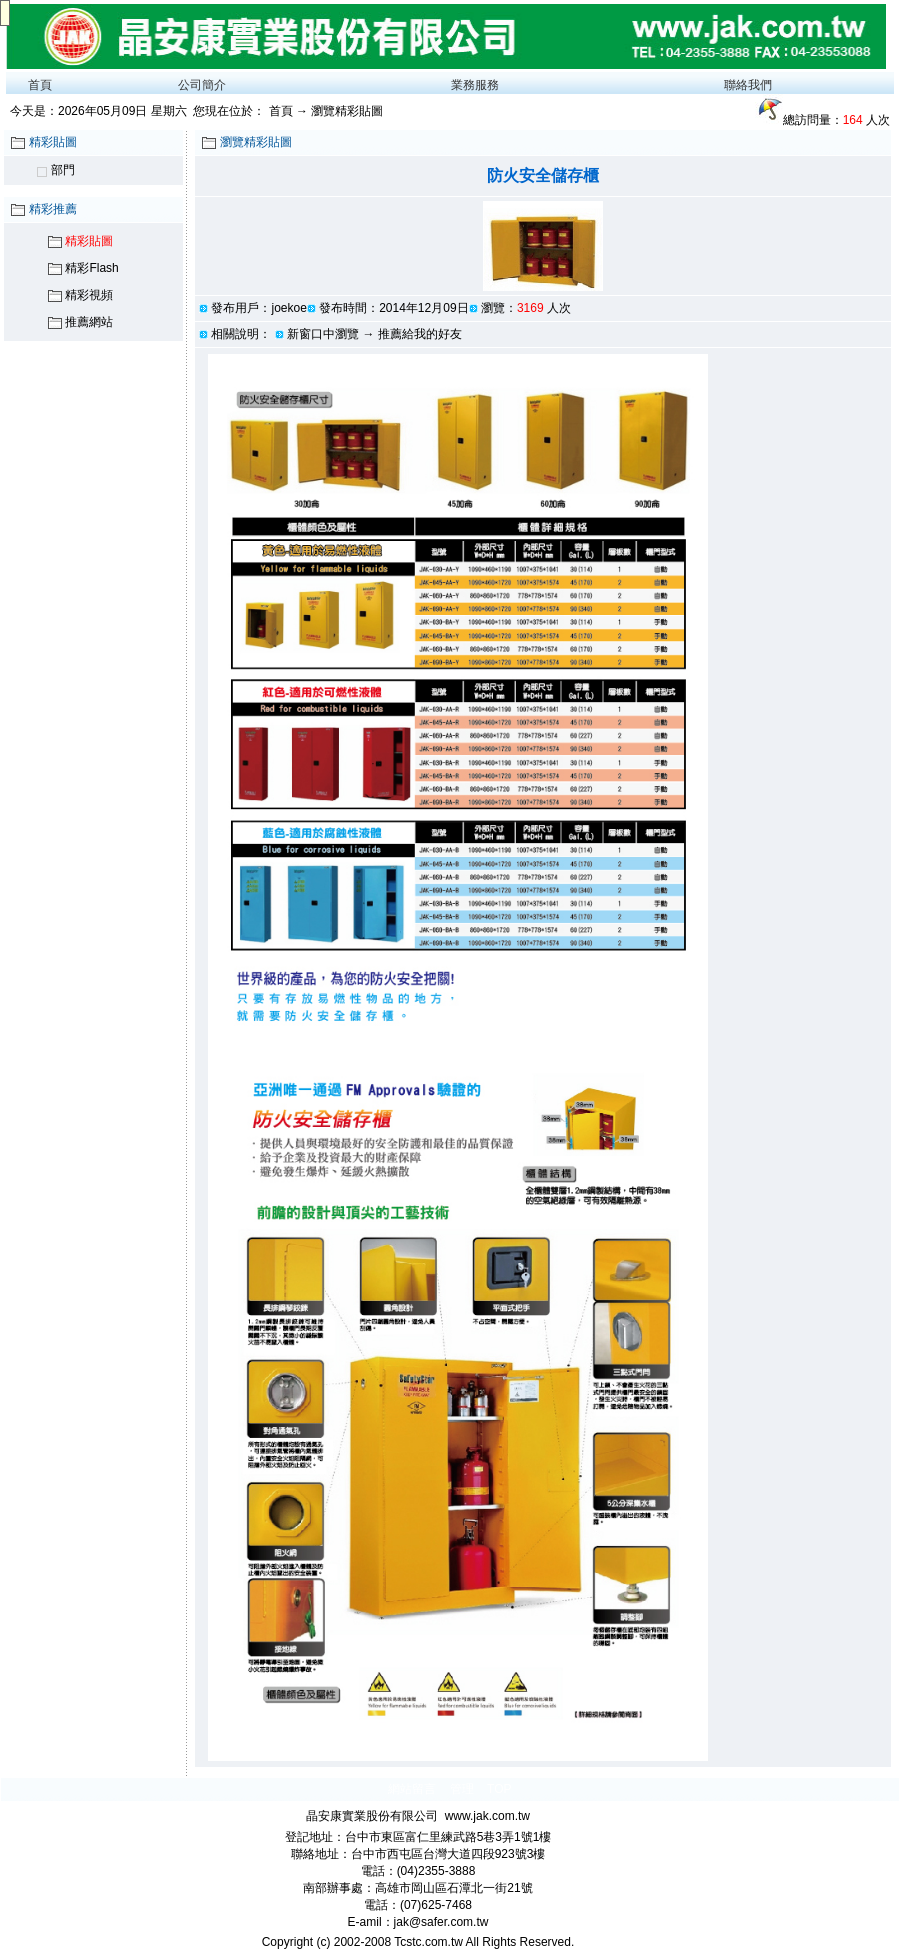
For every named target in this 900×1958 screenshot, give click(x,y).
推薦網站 (89, 322)
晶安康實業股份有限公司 (372, 1816)
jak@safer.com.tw (441, 1922)
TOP (499, 1789)
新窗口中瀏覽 (323, 334)
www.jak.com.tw (487, 1816)
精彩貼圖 (89, 241)
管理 (462, 1789)
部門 (63, 170)
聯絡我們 (748, 85)
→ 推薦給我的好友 (411, 334)
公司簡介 (202, 85)
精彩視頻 (89, 295)
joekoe (288, 308)
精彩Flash (91, 268)
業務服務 (475, 85)
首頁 (40, 85)
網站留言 (412, 1789)
